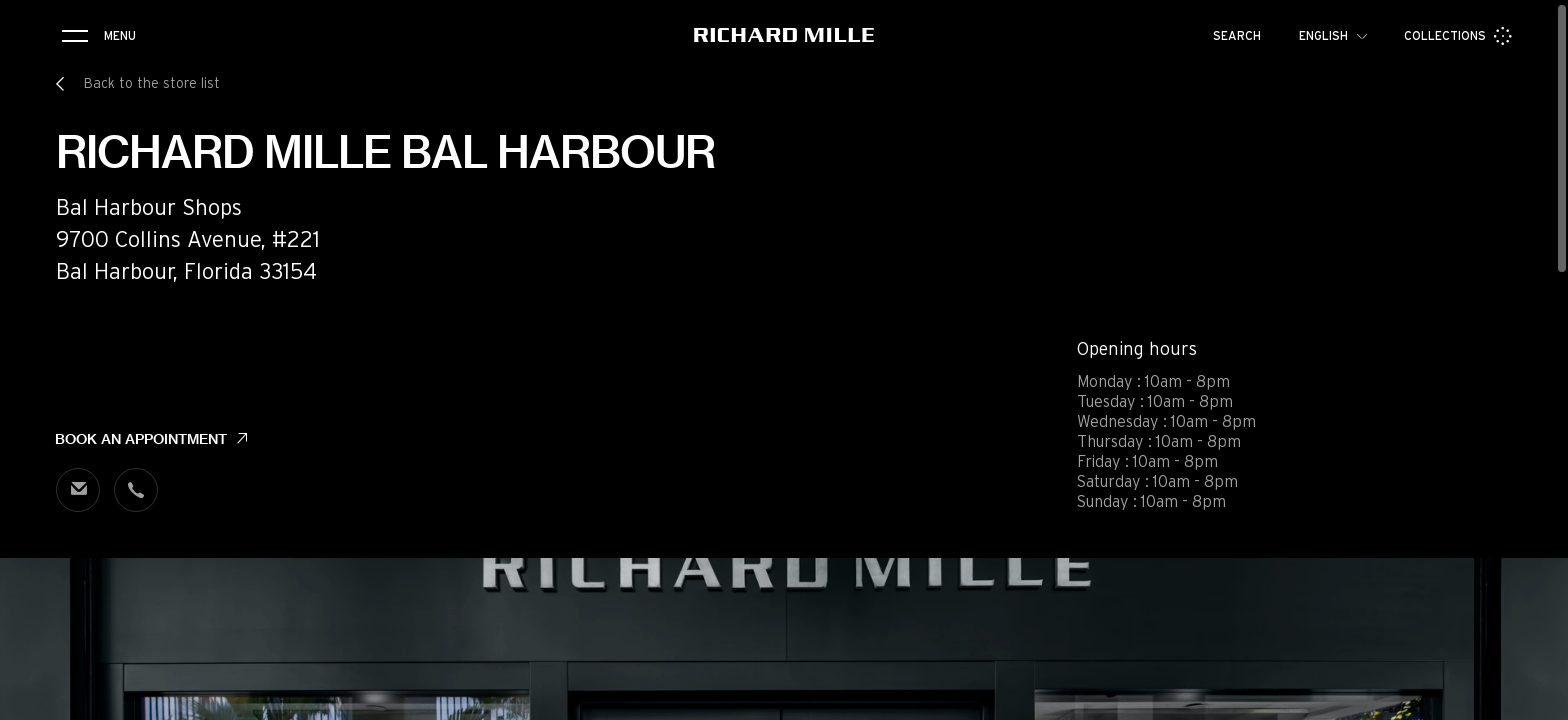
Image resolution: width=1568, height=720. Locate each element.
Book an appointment (141, 439)
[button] (1538, 698)
